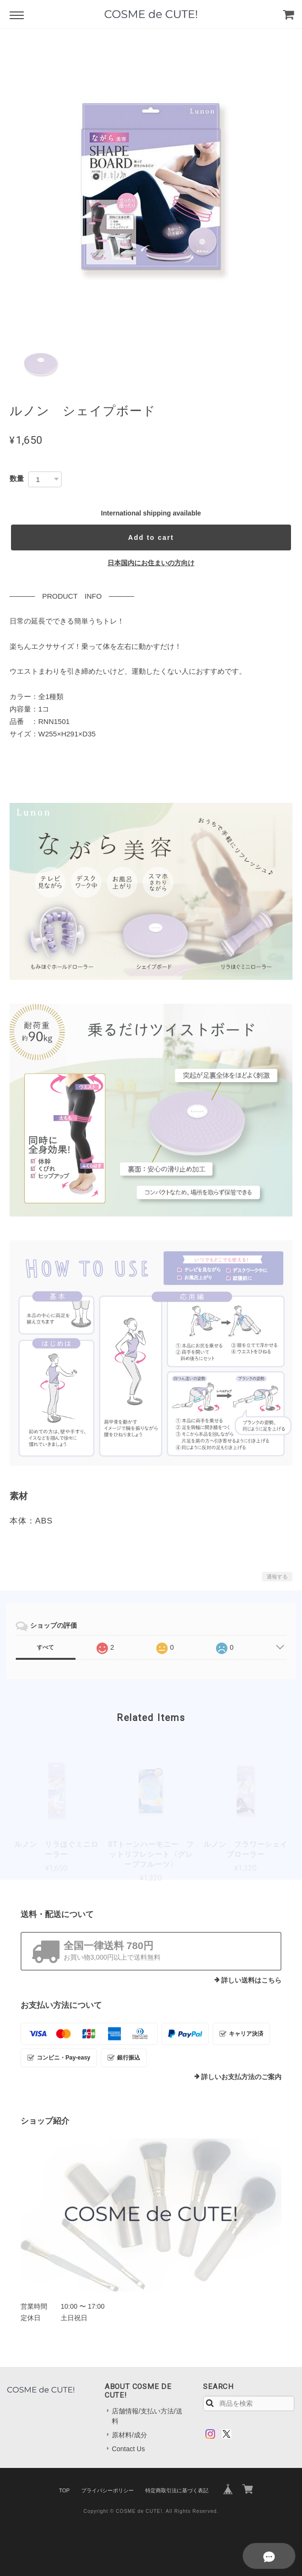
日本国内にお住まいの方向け (151, 563)
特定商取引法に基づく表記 (176, 2490)
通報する (277, 1576)
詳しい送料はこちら (251, 1980)
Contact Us (128, 2449)
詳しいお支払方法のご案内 (241, 2077)
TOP (64, 2490)
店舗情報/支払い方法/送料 (147, 2416)
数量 (17, 478)
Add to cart (151, 537)
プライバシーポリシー (107, 2490)
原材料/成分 (129, 2435)
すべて (45, 1647)
